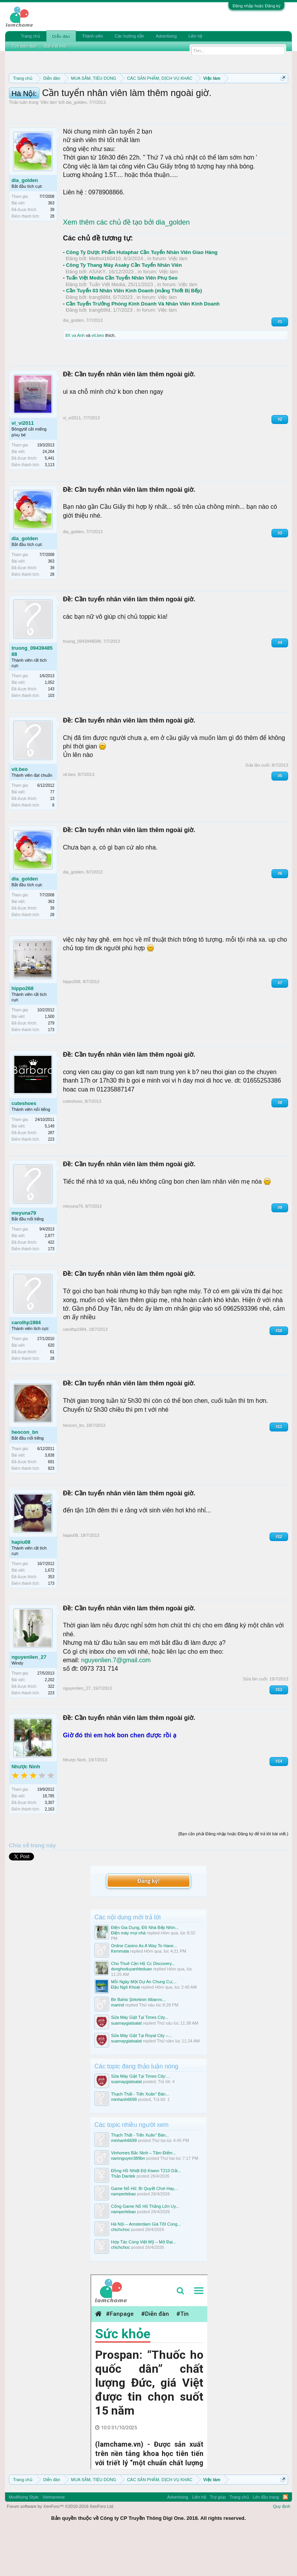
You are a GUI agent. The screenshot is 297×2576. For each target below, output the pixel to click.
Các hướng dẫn (129, 36)
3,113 (50, 505)
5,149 (50, 1167)
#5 (280, 816)
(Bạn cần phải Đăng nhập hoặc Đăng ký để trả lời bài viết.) (233, 1874)
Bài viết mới (55, 46)
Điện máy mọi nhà (128, 1973)
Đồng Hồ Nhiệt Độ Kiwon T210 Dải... (146, 2211)
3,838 (50, 1495)
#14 (279, 1801)
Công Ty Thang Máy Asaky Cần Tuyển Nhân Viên (124, 306)
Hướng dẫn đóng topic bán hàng (185, 105)
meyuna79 (24, 1253)
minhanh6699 (124, 2140)
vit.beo (98, 375)
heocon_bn (25, 1473)
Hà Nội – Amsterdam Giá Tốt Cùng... (146, 2264)
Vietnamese (54, 2537)
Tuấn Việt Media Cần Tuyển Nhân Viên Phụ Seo (122, 318)
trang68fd (99, 338)
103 (51, 736)
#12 (279, 1577)
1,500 (50, 1057)
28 (52, 257)
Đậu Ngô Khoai (125, 2027)
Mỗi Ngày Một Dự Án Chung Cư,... (144, 2022)
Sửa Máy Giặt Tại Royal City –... (141, 2075)
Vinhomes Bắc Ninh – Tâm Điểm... (143, 2193)
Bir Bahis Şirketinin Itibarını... (138, 2040)
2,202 (50, 1720)
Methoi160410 (105, 299)
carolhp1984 (26, 1363)
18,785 (49, 1836)
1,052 (50, 723)
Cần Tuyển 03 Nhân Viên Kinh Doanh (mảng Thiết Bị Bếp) (134, 331)
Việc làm (49, 143)
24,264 (49, 492)
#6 (280, 913)
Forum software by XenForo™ (60, 2547)
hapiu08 (21, 1582)
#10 (279, 1371)
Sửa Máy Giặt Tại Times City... (139, 2058)
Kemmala (120, 1991)
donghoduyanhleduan (131, 2009)
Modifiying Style (24, 2537)
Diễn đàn (61, 36)
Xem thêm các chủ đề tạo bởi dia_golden (126, 263)
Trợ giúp (218, 2537)
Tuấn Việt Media (107, 325)
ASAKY (97, 312)
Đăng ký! (148, 1921)
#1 (280, 362)
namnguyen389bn (128, 2198)
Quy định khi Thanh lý (101, 105)
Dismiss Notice (282, 96)
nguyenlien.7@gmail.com (116, 1700)
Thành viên (92, 36)
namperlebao (123, 2234)
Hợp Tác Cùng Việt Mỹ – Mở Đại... (143, 2282)
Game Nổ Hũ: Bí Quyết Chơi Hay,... (144, 2228)
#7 (280, 1023)
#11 (279, 1467)
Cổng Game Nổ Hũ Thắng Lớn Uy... (145, 2247)
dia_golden (76, 143)
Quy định (281, 2547)
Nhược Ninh (26, 1807)
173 (51, 1070)
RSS (285, 2537)
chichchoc (120, 2270)
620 (51, 1386)
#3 (280, 573)
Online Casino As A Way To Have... (144, 1986)
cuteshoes (24, 1144)
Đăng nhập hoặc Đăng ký (256, 5)
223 (51, 1180)
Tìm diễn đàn (24, 46)
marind (117, 2045)
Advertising (166, 36)
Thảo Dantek (123, 2216)
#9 (280, 1248)
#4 (280, 683)
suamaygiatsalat (126, 2063)
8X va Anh (75, 375)
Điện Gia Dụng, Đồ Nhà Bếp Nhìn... (145, 1967)
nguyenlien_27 (29, 1697)
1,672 (50, 1610)
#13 (279, 1730)
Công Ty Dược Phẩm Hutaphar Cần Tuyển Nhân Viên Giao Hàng (142, 292)
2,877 (50, 1276)
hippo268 (23, 1029)
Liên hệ (195, 36)
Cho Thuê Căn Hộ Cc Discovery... (143, 2004)
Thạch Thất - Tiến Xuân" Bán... (140, 2134)
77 (52, 832)
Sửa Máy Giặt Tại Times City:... (140, 2116)
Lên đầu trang (266, 2537)
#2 (280, 460)
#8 (280, 1143)
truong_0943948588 (32, 691)
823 (51, 1509)
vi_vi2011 (23, 464)
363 (51, 244)
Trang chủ (30, 36)
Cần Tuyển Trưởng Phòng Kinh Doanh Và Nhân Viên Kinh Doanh (143, 344)
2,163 (50, 1849)
